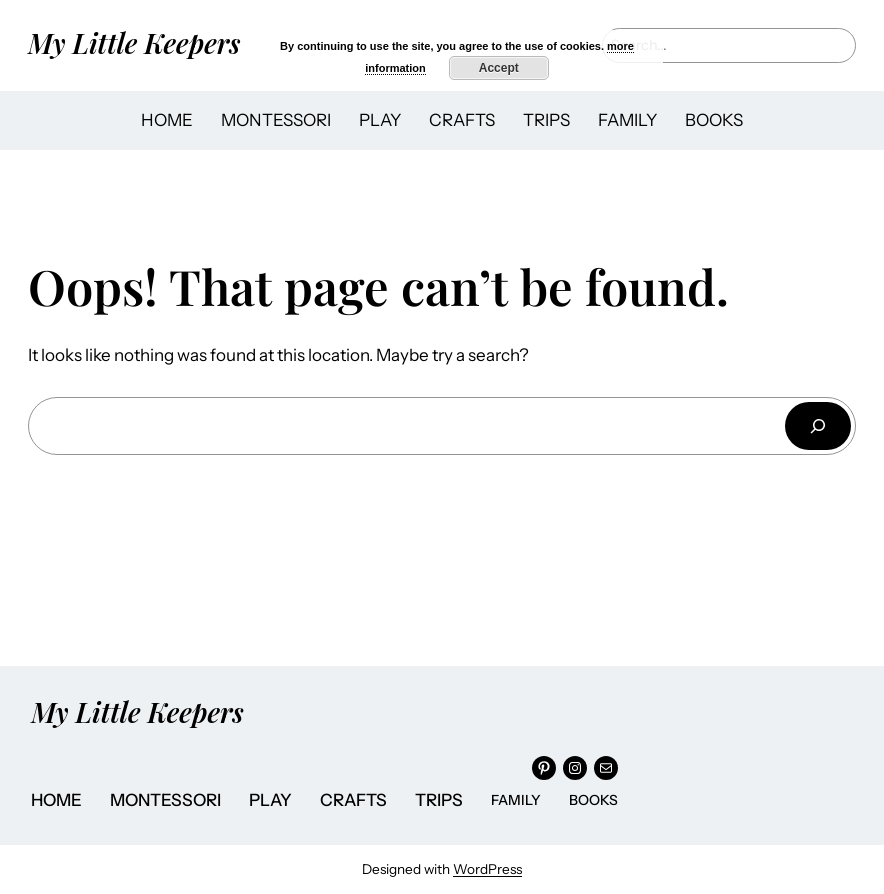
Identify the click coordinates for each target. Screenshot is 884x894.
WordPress (487, 869)
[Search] (818, 425)
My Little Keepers (134, 42)
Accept (499, 68)
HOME (167, 120)
